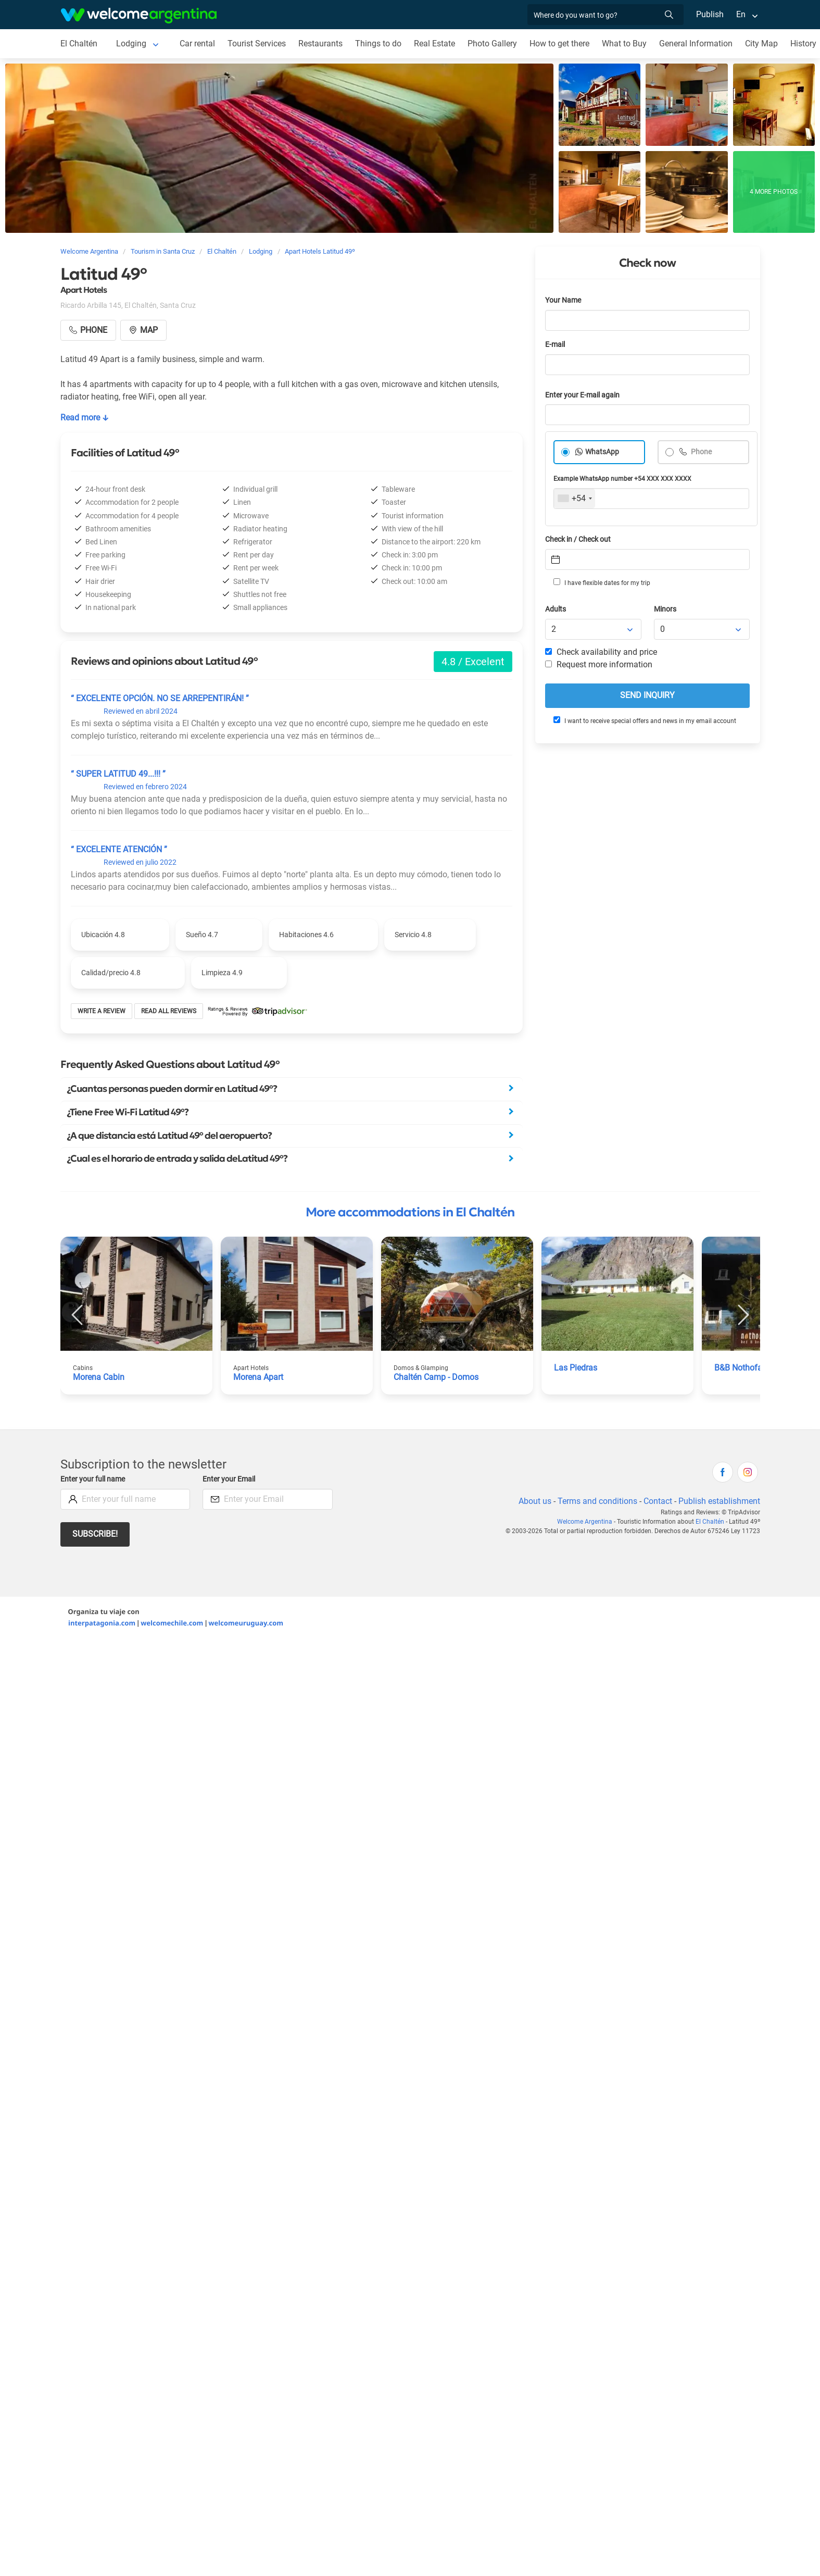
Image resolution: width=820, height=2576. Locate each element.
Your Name (563, 300)
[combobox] (574, 498)
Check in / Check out (578, 539)
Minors (665, 609)
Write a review (101, 1011)
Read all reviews (168, 1011)
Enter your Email (229, 1479)
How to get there (559, 43)
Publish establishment (719, 1501)
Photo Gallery (492, 43)
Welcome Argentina (584, 1521)
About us (535, 1501)
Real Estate (434, 43)
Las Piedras (575, 1368)
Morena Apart (258, 1377)
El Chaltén (78, 43)
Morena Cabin (98, 1377)
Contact (658, 1501)
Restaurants (320, 43)
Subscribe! (95, 1534)
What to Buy (624, 43)
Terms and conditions (597, 1501)
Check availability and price (601, 652)
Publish (710, 14)
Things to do (378, 43)
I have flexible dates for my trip (601, 582)
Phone (700, 451)
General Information (696, 43)
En (741, 14)
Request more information (598, 664)
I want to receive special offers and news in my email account (644, 720)
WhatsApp (602, 451)
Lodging (131, 43)
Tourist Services (257, 43)
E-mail (555, 344)
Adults (555, 609)
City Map (761, 43)
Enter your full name (92, 1479)
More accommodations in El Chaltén (410, 1212)
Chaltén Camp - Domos (436, 1377)
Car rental (197, 43)
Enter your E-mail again (582, 395)
